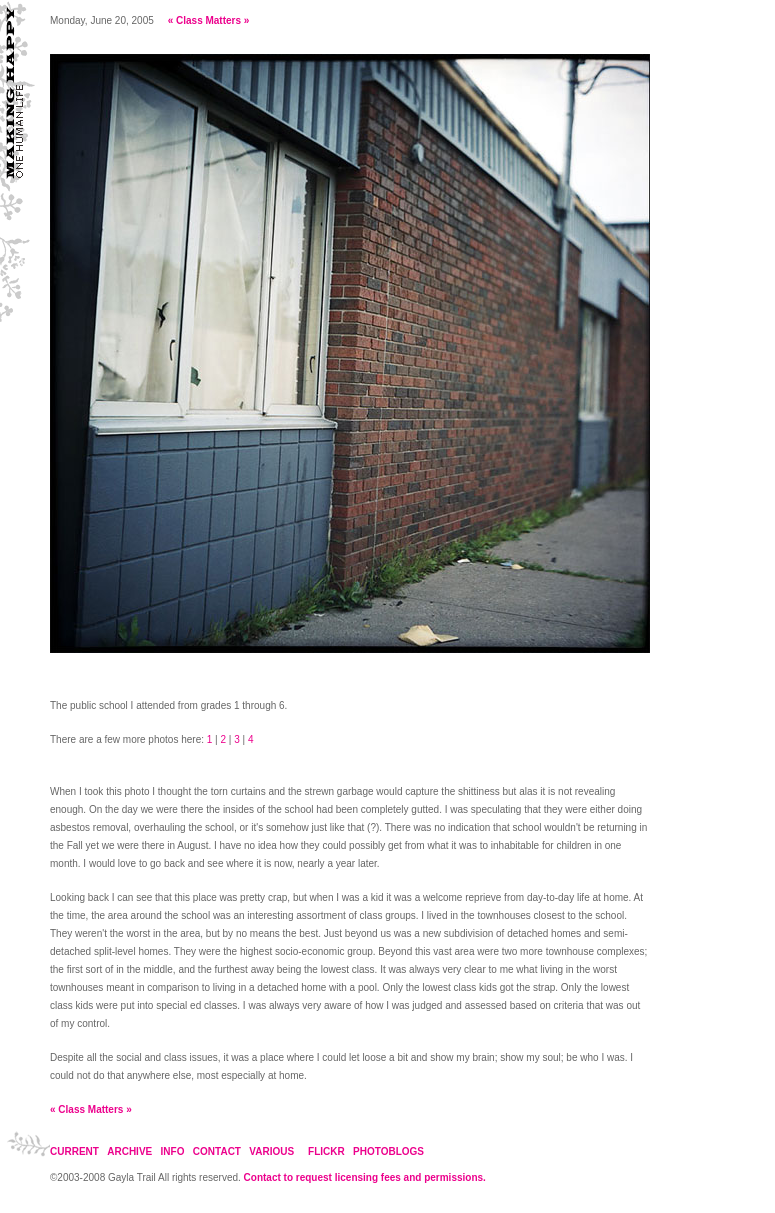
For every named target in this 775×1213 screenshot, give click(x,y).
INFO (173, 1151)
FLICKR (326, 1151)
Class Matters (208, 20)
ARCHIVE (129, 1151)
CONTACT (217, 1151)
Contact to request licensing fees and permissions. (365, 1177)
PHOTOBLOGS (388, 1151)
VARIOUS (271, 1151)
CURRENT (74, 1151)
